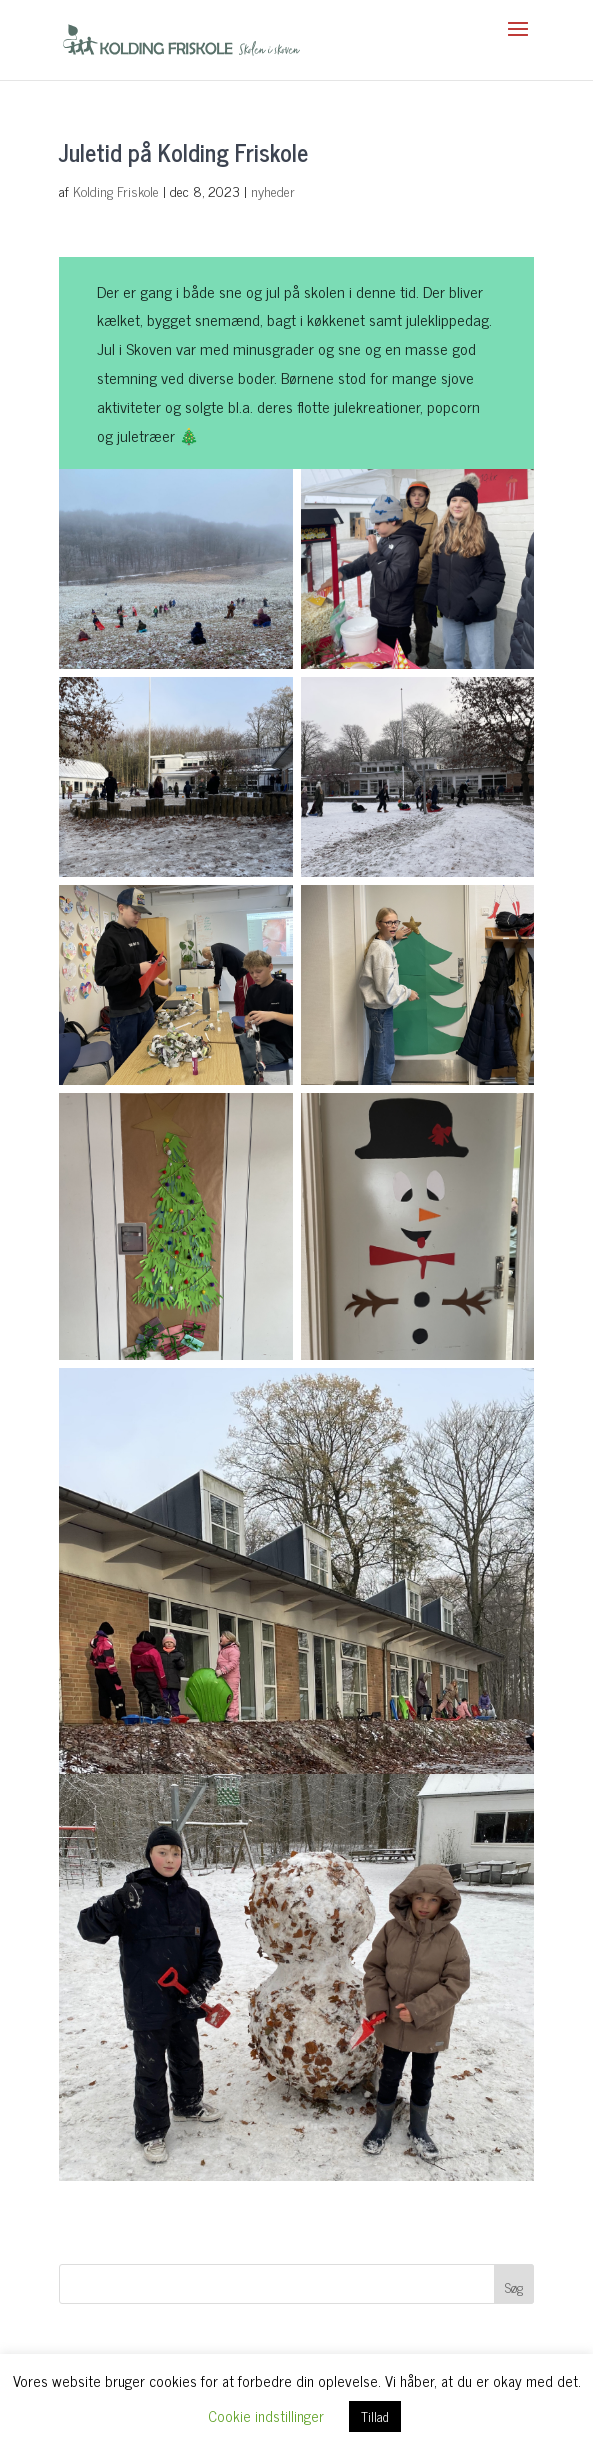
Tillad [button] (375, 2416)
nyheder (273, 190)
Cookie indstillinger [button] (266, 2415)
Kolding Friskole (116, 190)
